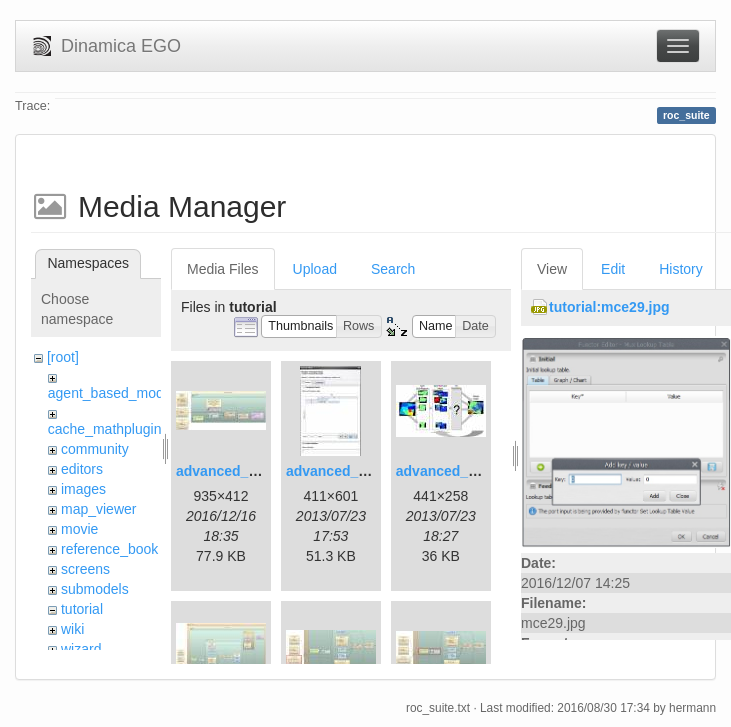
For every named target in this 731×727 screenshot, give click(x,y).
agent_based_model (111, 393)
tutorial (82, 609)
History (681, 269)
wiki (72, 629)
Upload (315, 269)
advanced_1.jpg (228, 471)
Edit (613, 269)
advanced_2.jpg (338, 471)
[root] (63, 357)
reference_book (109, 549)
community (95, 449)
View (552, 269)
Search (393, 269)
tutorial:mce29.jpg (609, 307)
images (83, 489)
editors (82, 469)
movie (79, 529)
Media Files (223, 269)
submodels (95, 589)
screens (85, 569)
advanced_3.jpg (448, 471)
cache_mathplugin (105, 429)
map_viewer (98, 509)
